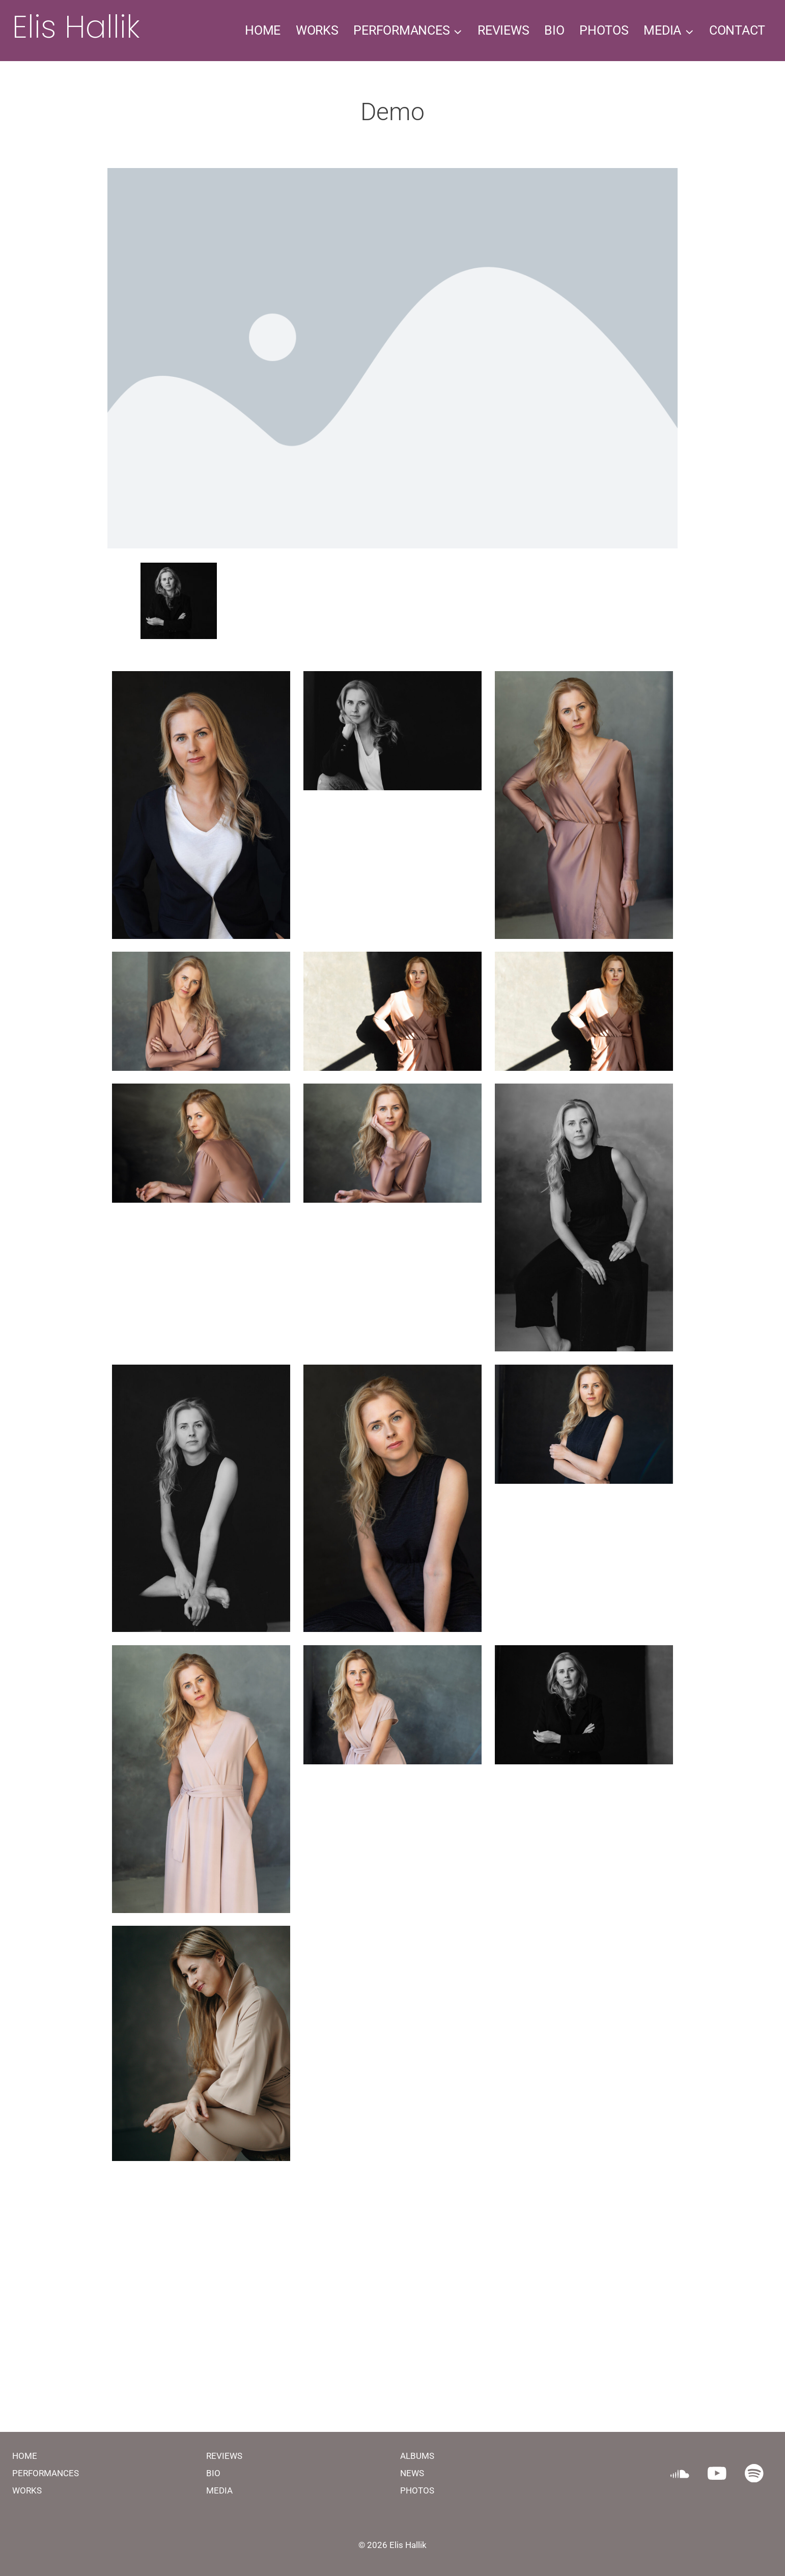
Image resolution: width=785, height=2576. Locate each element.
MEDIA (219, 2490)
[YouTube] (717, 2472)
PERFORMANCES (45, 2473)
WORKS (317, 30)
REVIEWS (503, 30)
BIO (554, 30)
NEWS (412, 2473)
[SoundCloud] (679, 2472)
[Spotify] (754, 2472)
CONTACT (737, 30)
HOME (263, 30)
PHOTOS (604, 30)
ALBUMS (417, 2456)
